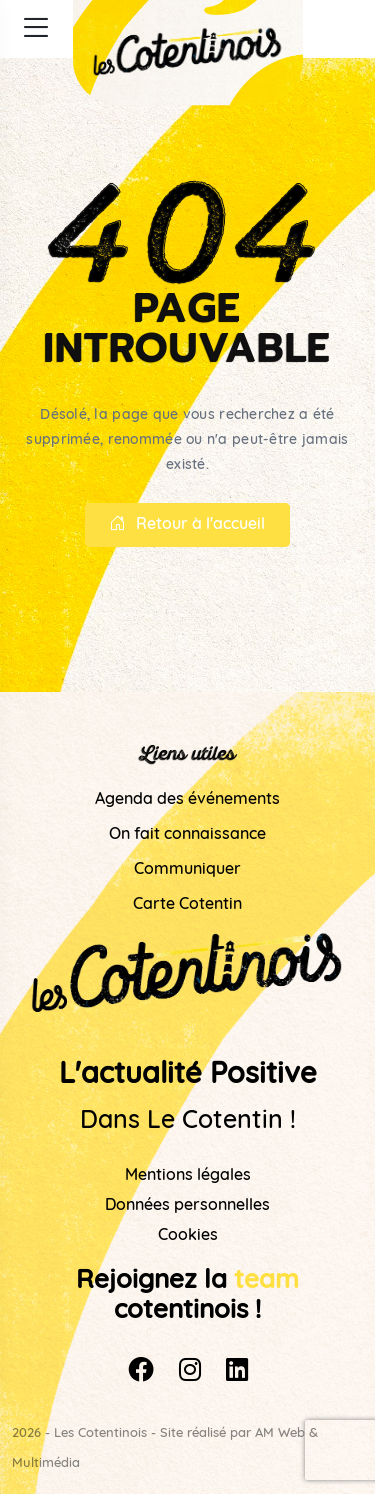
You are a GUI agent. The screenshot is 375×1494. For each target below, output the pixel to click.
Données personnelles (187, 1206)
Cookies (188, 1236)
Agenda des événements (187, 800)
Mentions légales (188, 1176)
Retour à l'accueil (187, 525)
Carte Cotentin (187, 905)
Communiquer (187, 870)
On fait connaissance (187, 835)
